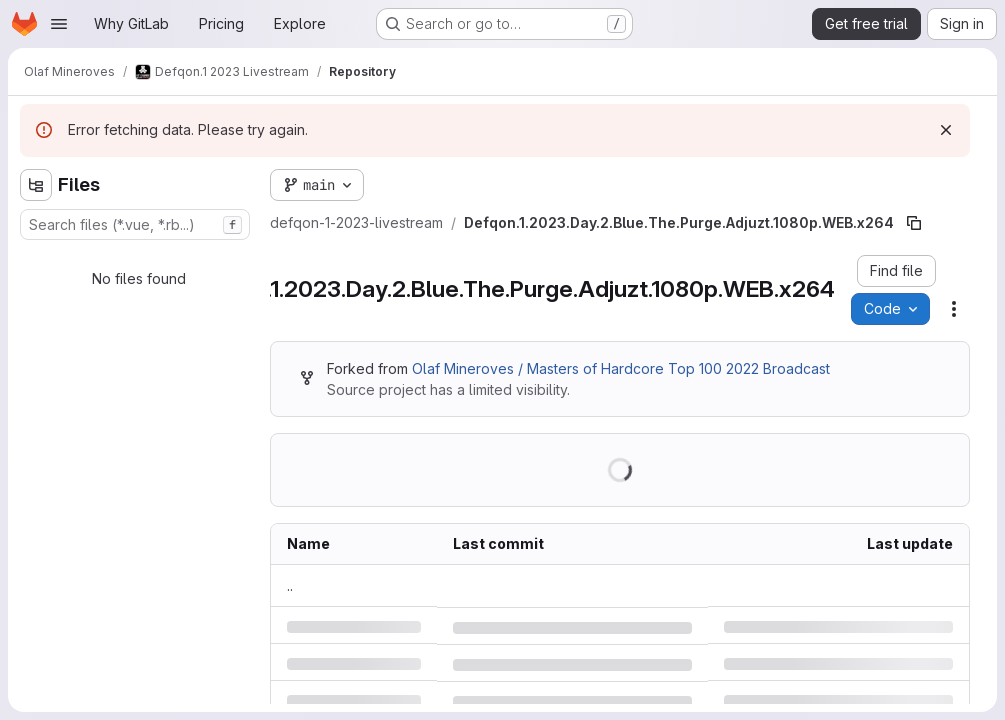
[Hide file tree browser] (36, 185)
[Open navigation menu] (59, 24)
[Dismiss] (946, 130)
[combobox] (135, 224)
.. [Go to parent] (290, 585)
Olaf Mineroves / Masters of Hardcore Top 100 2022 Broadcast (621, 368)
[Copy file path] (914, 223)
